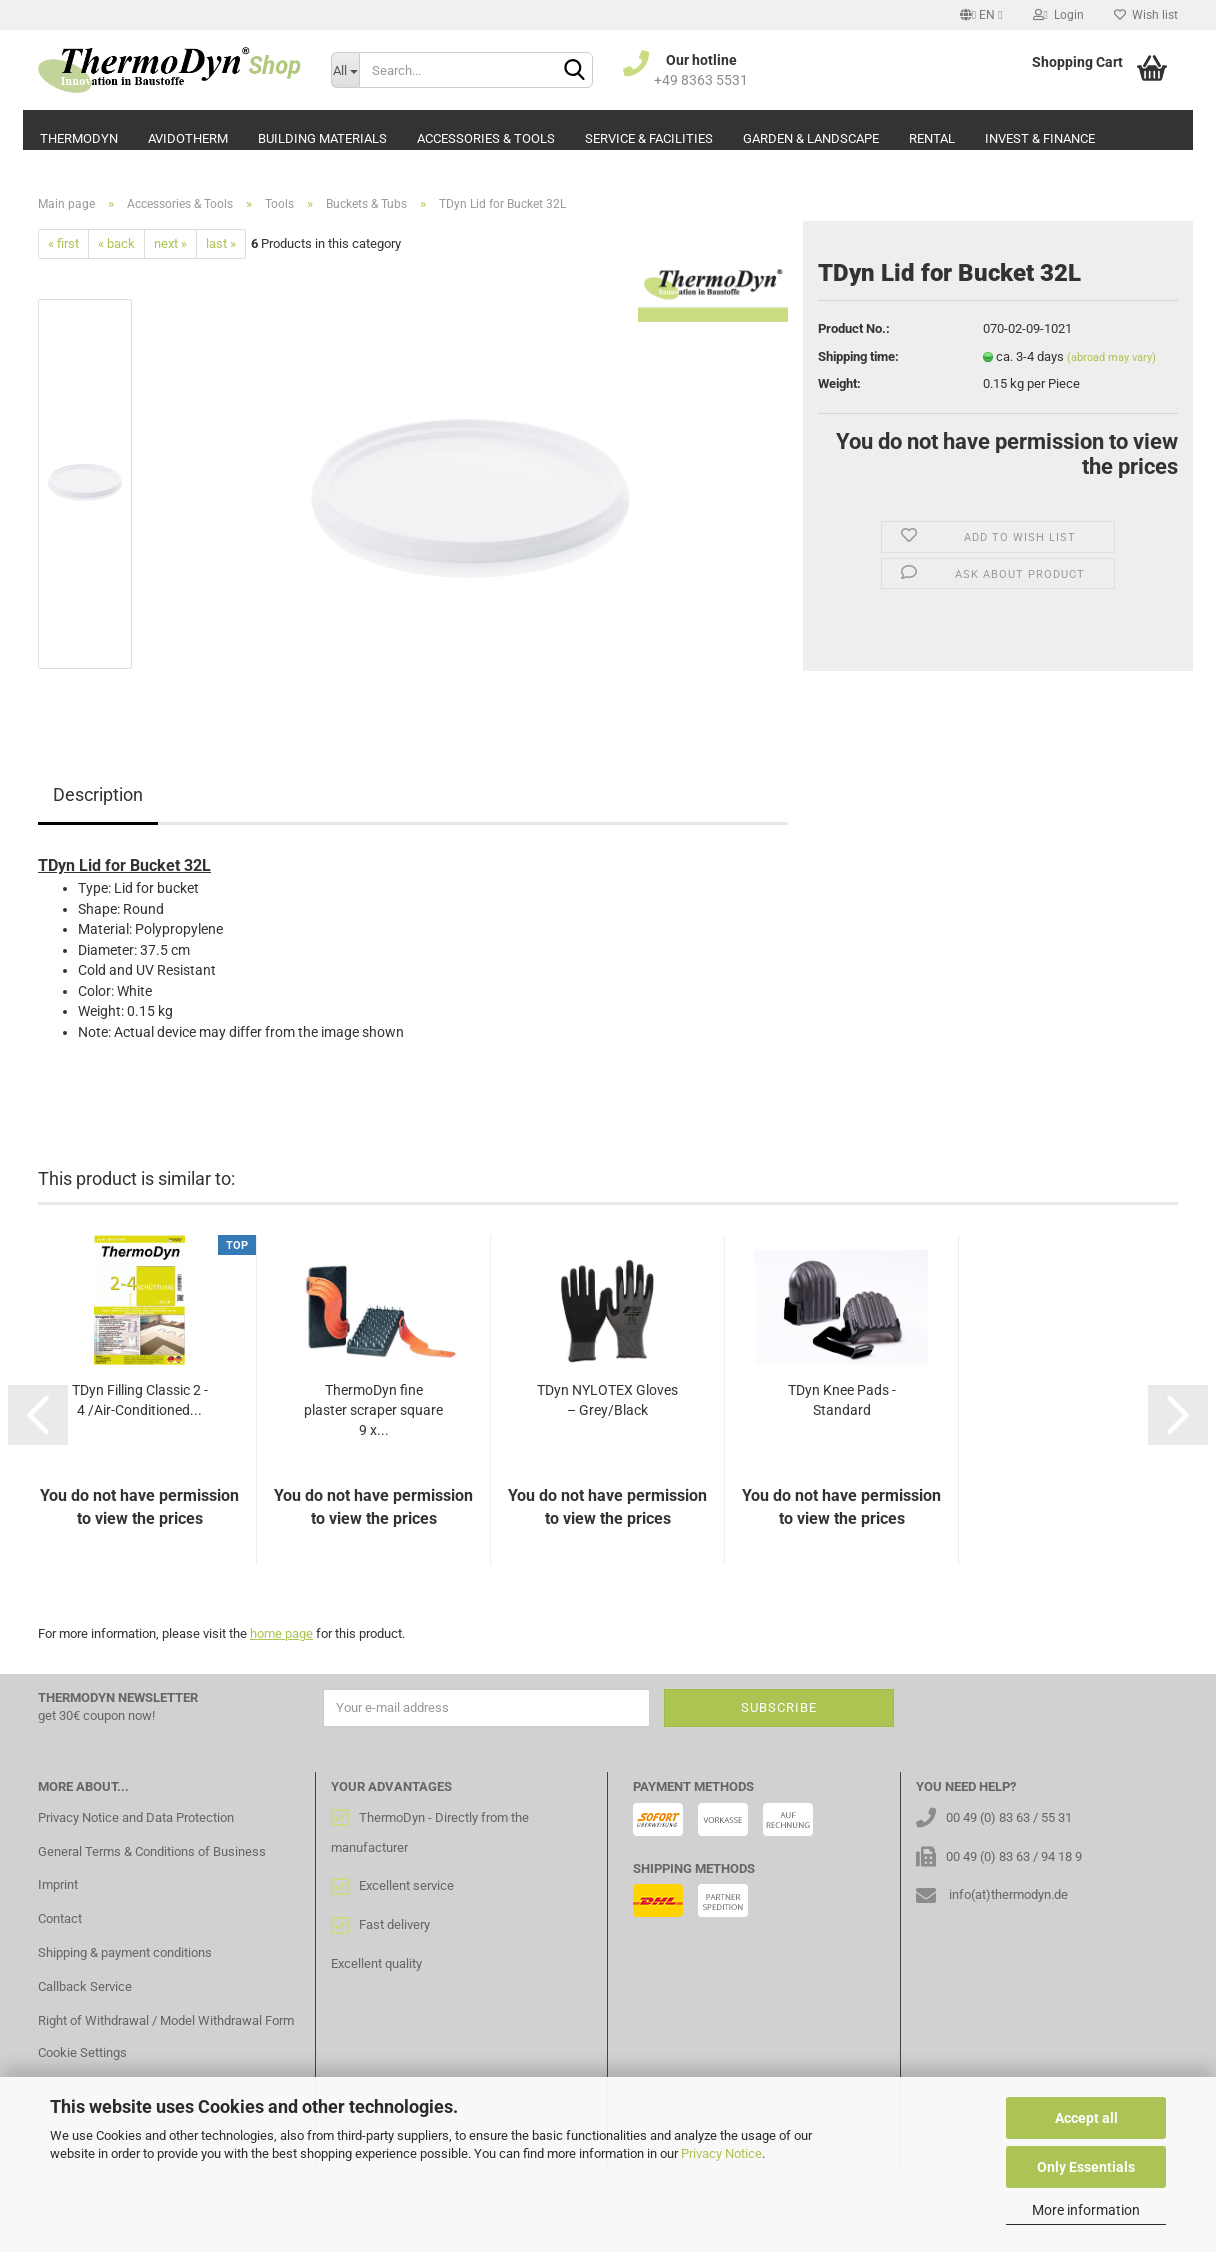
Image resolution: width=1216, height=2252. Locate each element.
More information (1086, 2210)
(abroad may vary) (1111, 357)
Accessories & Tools (486, 138)
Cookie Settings (82, 2052)
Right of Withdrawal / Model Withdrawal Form (166, 2020)
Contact (60, 1918)
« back (116, 243)
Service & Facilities (649, 138)
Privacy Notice (721, 2153)
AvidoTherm (188, 138)
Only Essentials (1086, 2167)
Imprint (58, 1884)
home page (281, 1633)
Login (1058, 15)
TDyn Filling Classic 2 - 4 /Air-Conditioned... (140, 1400)
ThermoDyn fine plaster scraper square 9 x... (373, 1410)
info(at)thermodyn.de (1008, 1894)
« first (63, 243)
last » (221, 243)
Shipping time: (858, 356)
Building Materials (322, 138)
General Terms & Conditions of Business (152, 1851)
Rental (932, 138)
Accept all (1086, 2118)
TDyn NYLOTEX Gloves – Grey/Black (607, 1400)
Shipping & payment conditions (125, 1952)
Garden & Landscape (811, 138)
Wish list (1146, 15)
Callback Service (85, 1986)
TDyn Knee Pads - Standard (842, 1400)
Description (98, 794)
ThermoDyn (79, 138)
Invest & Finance (1040, 138)
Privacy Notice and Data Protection (136, 1817)
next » (170, 243)
